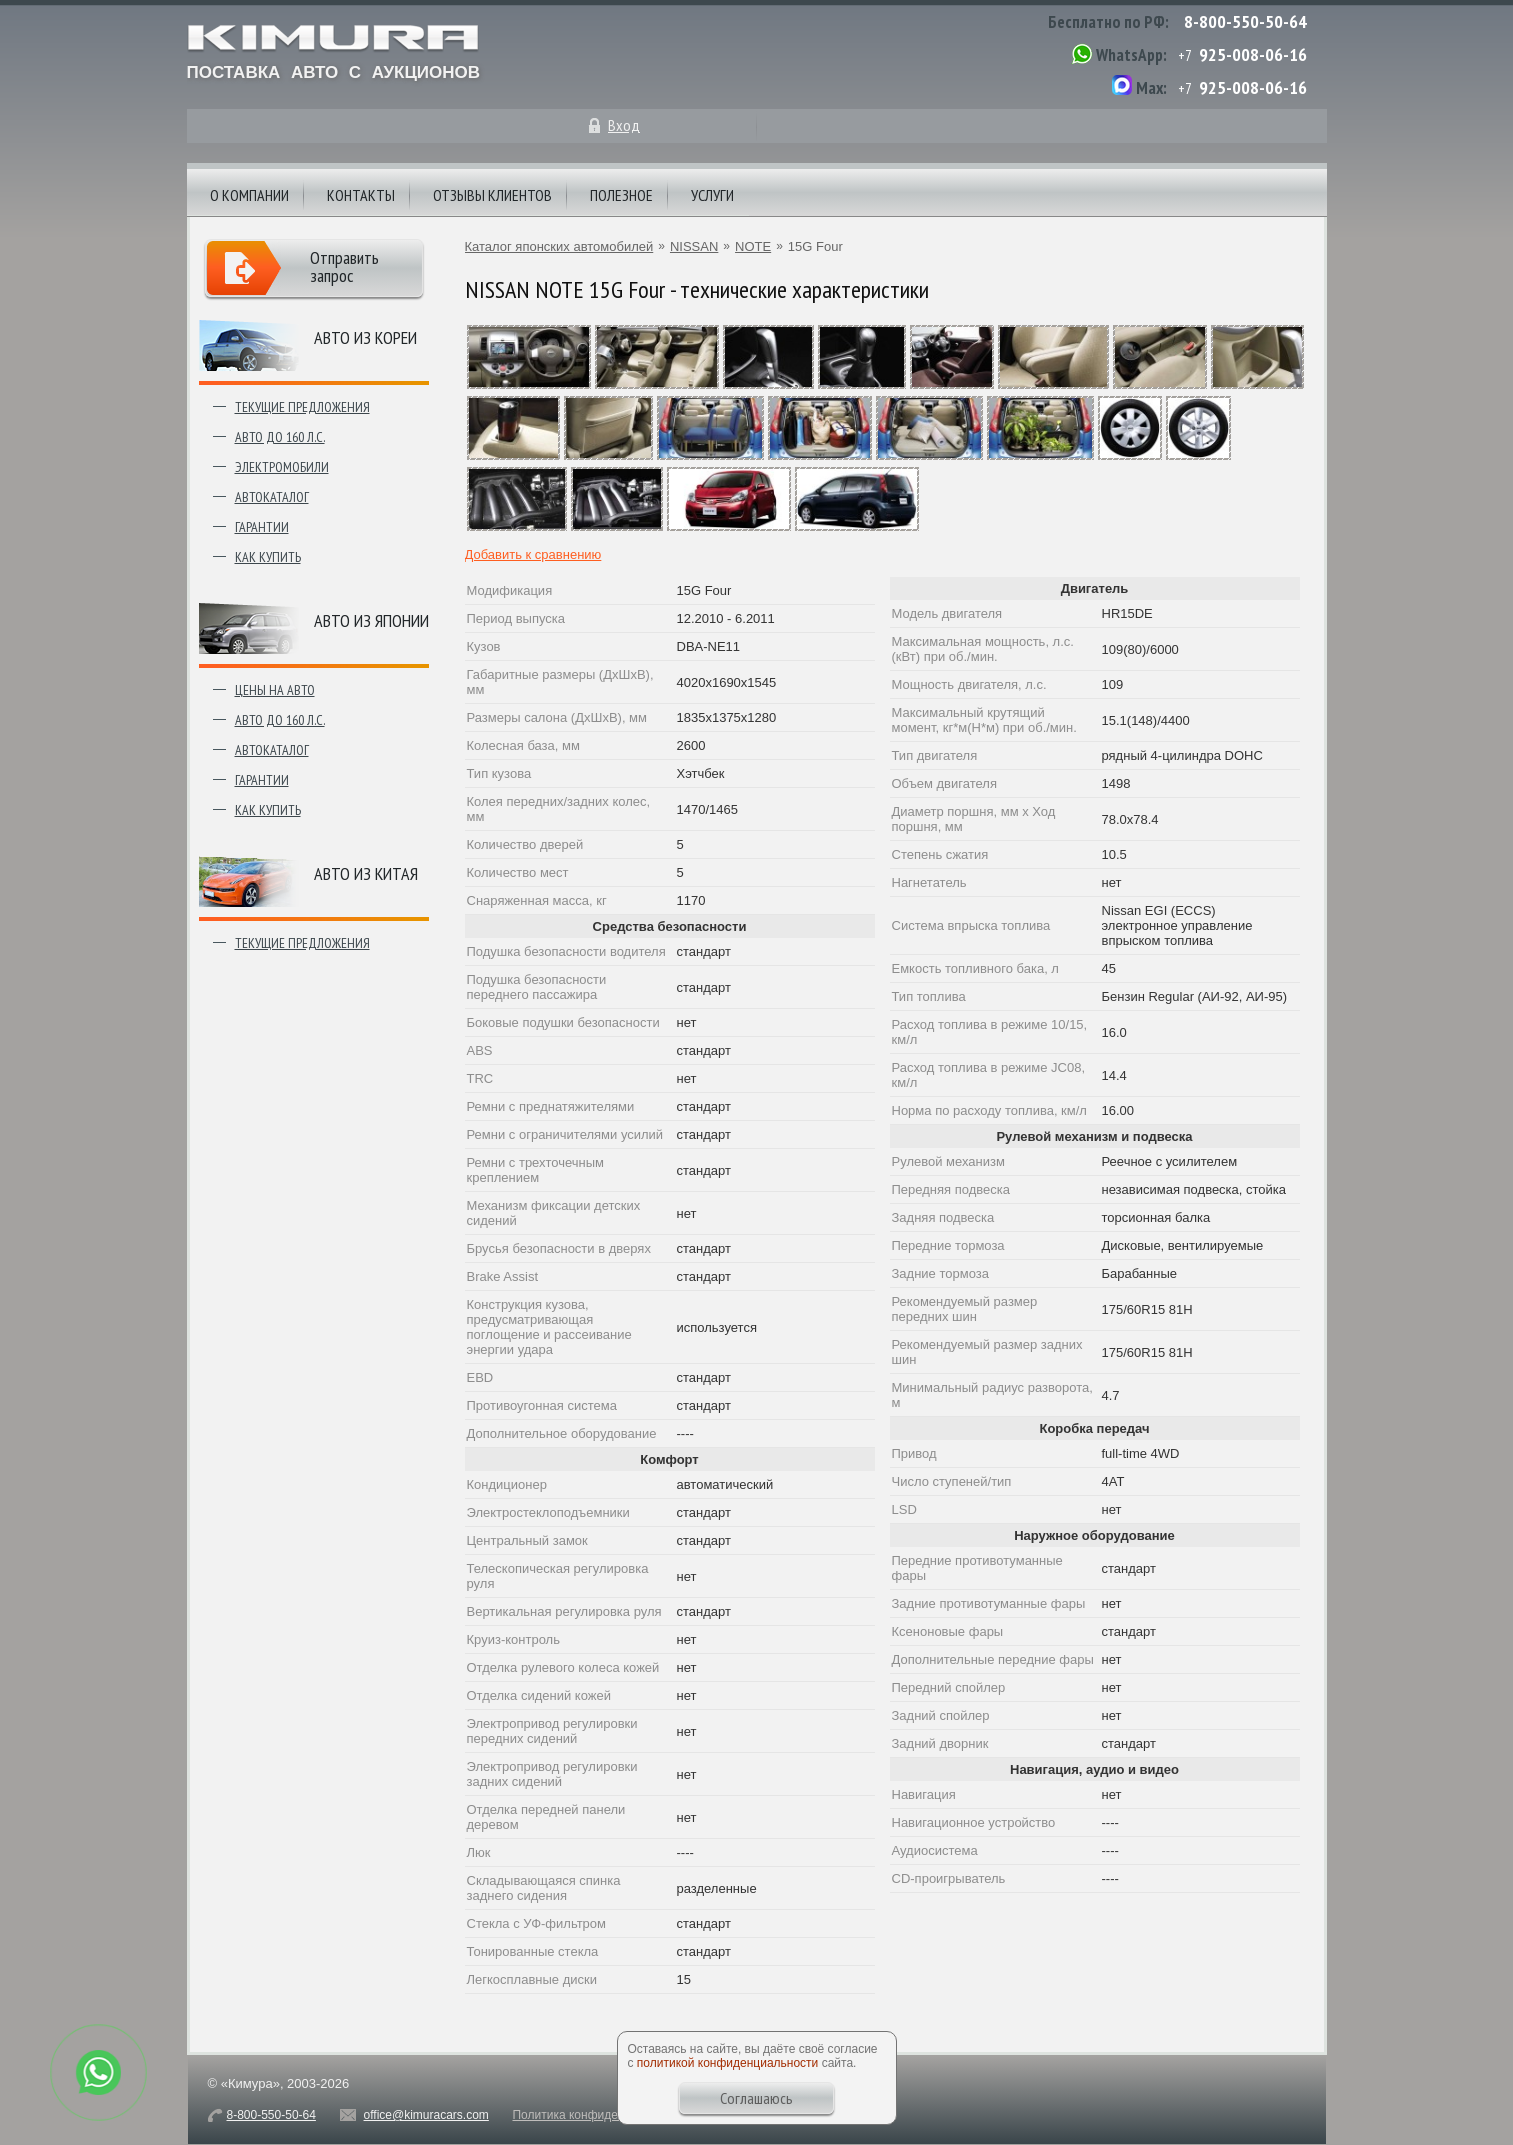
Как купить (268, 557)
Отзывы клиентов (492, 195)
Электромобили (282, 467)
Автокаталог (272, 497)
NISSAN (694, 246)
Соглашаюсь (756, 2098)
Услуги (712, 195)
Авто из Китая (366, 873)
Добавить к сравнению (533, 554)
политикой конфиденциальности (727, 2063)
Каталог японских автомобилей (559, 246)
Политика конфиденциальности (600, 2115)
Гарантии (262, 527)
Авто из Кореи (365, 337)
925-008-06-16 (1253, 54)
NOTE (753, 246)
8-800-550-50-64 (1245, 21)
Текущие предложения (302, 407)
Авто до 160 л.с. (280, 437)
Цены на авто (275, 690)
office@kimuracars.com (426, 2115)
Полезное (621, 195)
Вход (624, 125)
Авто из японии (371, 620)
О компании (249, 195)
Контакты (361, 195)
